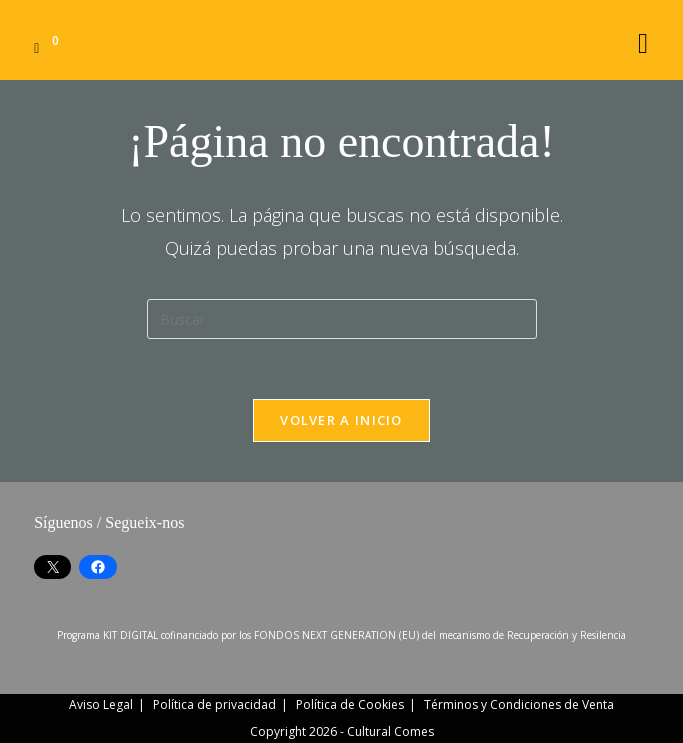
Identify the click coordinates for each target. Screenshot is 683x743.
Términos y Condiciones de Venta (519, 704)
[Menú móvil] (643, 39)
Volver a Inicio (341, 420)
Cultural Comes (390, 731)
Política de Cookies (350, 704)
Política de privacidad (214, 704)
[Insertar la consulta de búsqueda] (342, 319)
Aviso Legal (101, 704)
